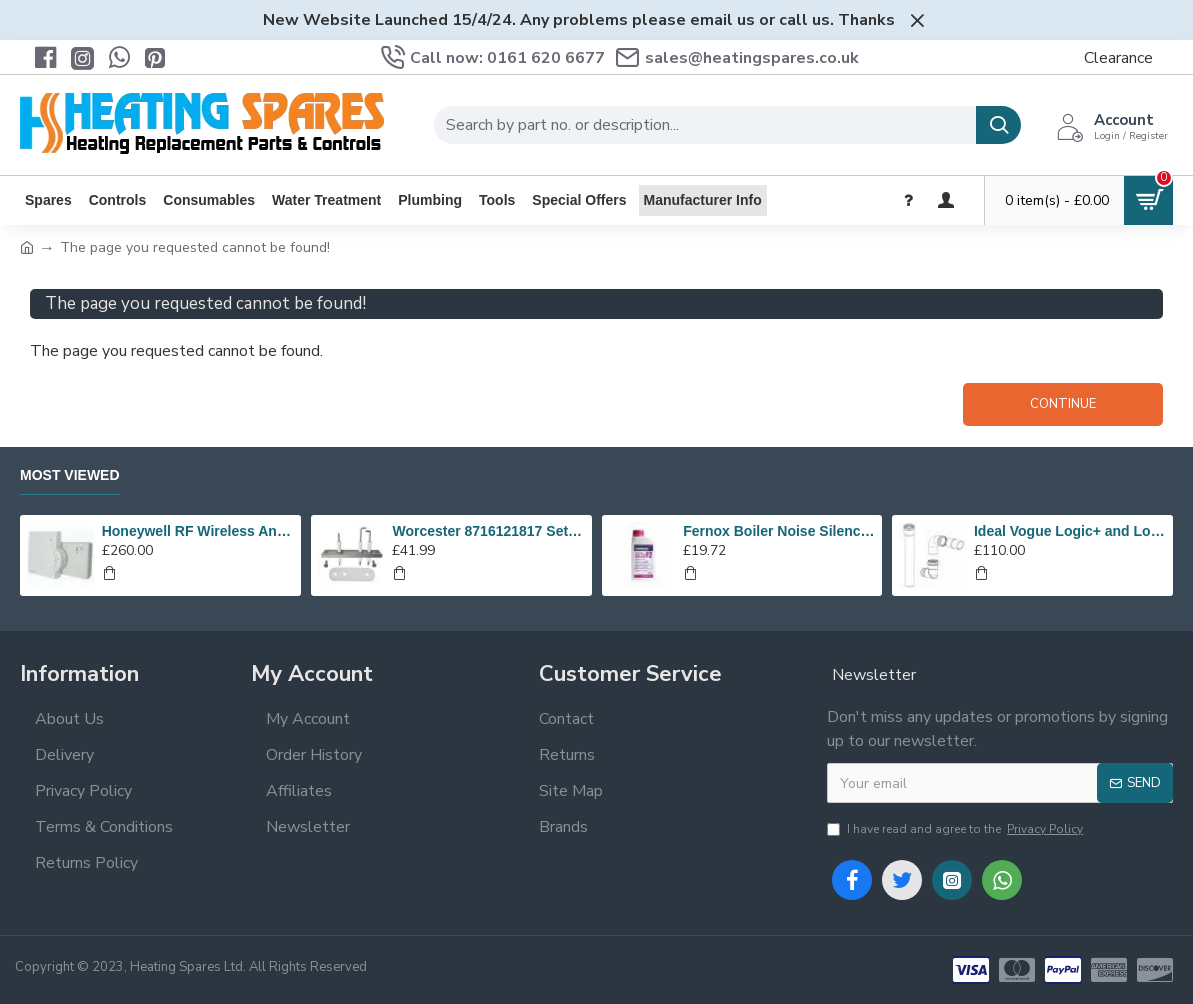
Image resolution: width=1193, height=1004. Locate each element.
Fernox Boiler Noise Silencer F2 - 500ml (779, 531)
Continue (1063, 404)
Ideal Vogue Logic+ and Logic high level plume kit (1070, 531)
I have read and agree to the (956, 829)
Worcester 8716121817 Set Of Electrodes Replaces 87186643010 (488, 531)
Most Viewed (70, 475)
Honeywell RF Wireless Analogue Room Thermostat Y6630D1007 (198, 531)
